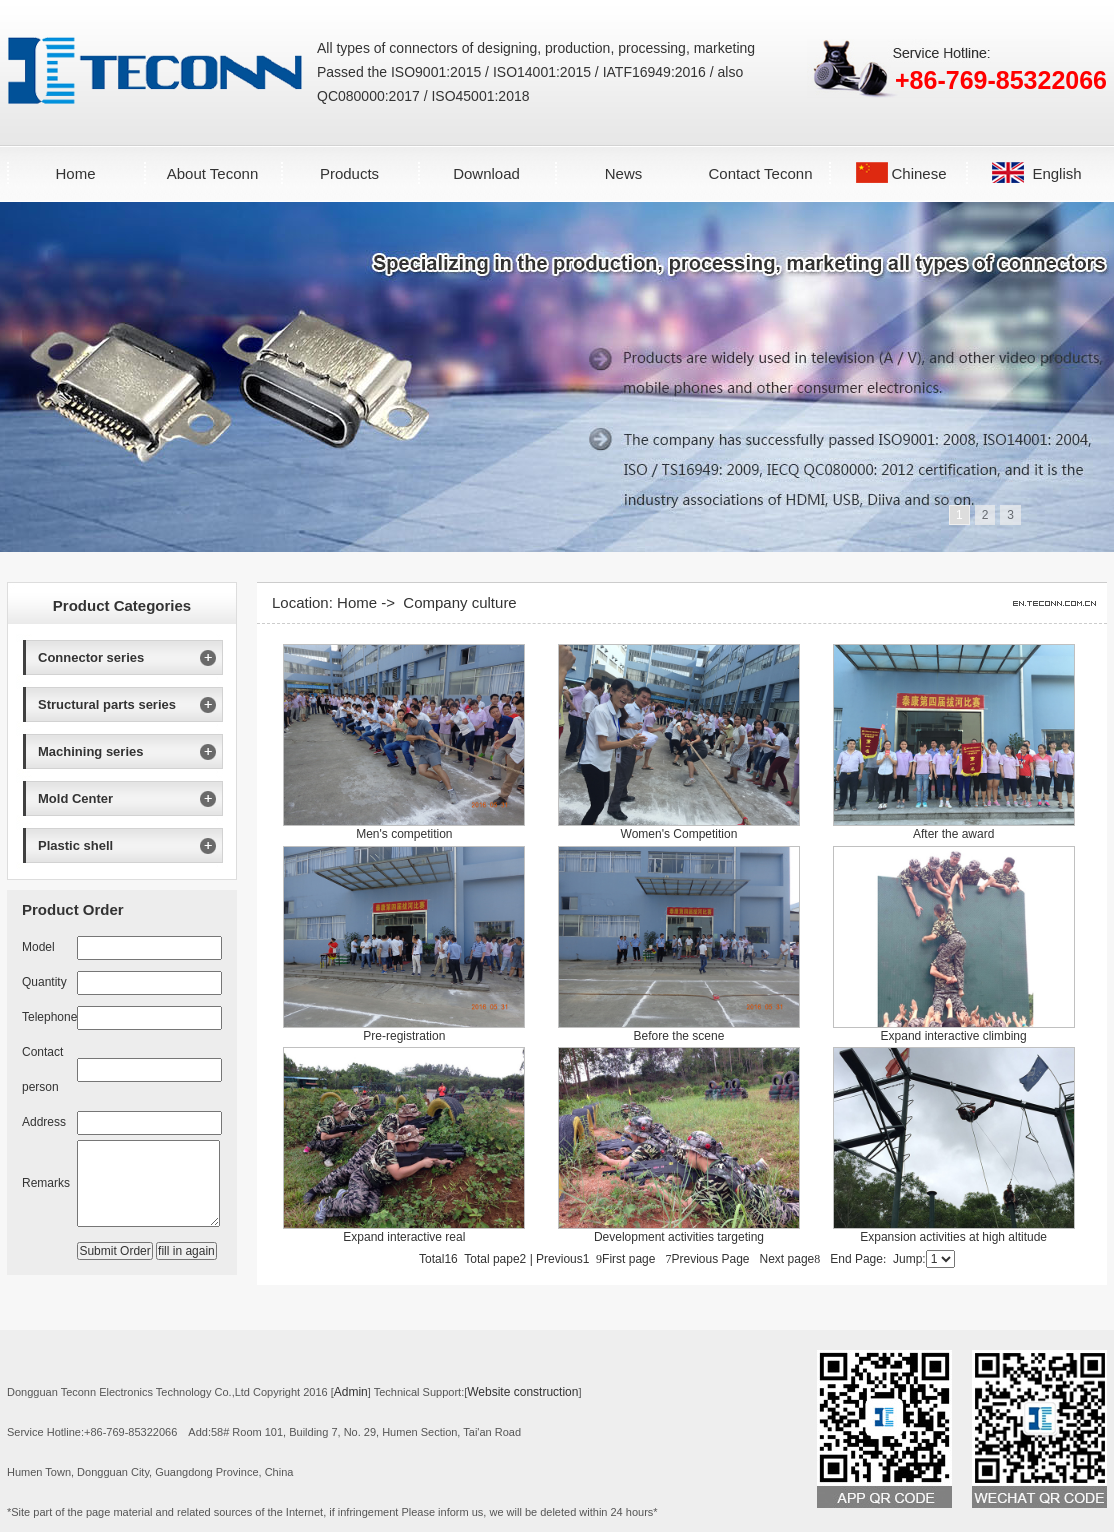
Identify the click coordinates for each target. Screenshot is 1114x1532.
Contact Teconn (761, 173)
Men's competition (404, 834)
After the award (953, 834)
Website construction (522, 1392)
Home (75, 173)
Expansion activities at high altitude (953, 1237)
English (1056, 173)
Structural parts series (107, 704)
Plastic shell (75, 845)
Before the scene (679, 1036)
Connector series (91, 657)
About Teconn (212, 173)
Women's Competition (679, 834)
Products (349, 173)
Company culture (459, 602)
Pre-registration (404, 1036)
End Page (858, 1259)
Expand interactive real (404, 1237)
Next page (790, 1259)
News (624, 173)
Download (486, 173)
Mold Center (75, 798)
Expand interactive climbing (954, 1036)
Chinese (918, 173)
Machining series (90, 751)
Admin (351, 1392)
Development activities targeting (679, 1237)
